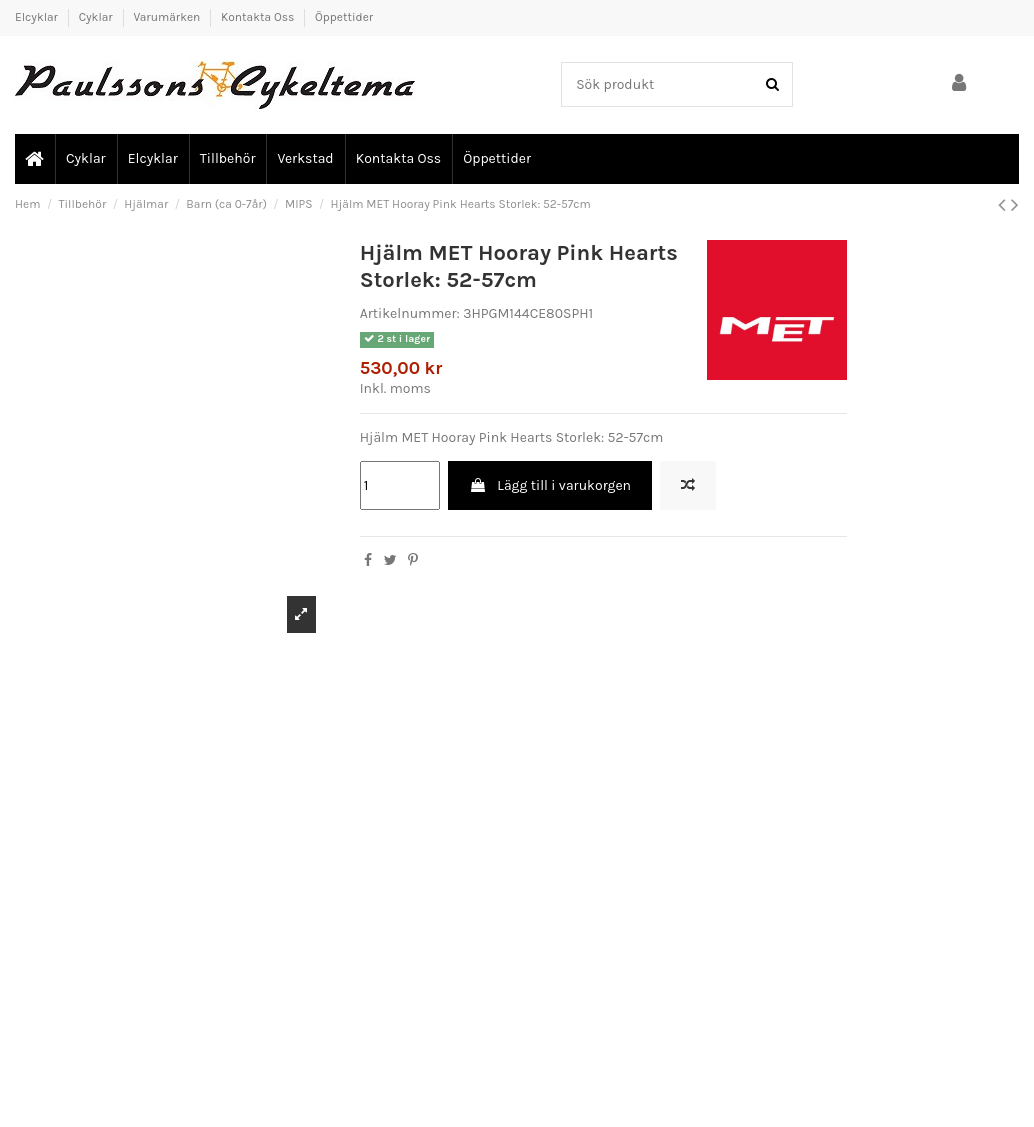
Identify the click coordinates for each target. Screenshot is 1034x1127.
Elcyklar (38, 17)
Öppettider (344, 17)
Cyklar (97, 17)
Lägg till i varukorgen (550, 485)
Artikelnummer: (410, 313)
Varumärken (168, 17)
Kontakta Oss (259, 17)
